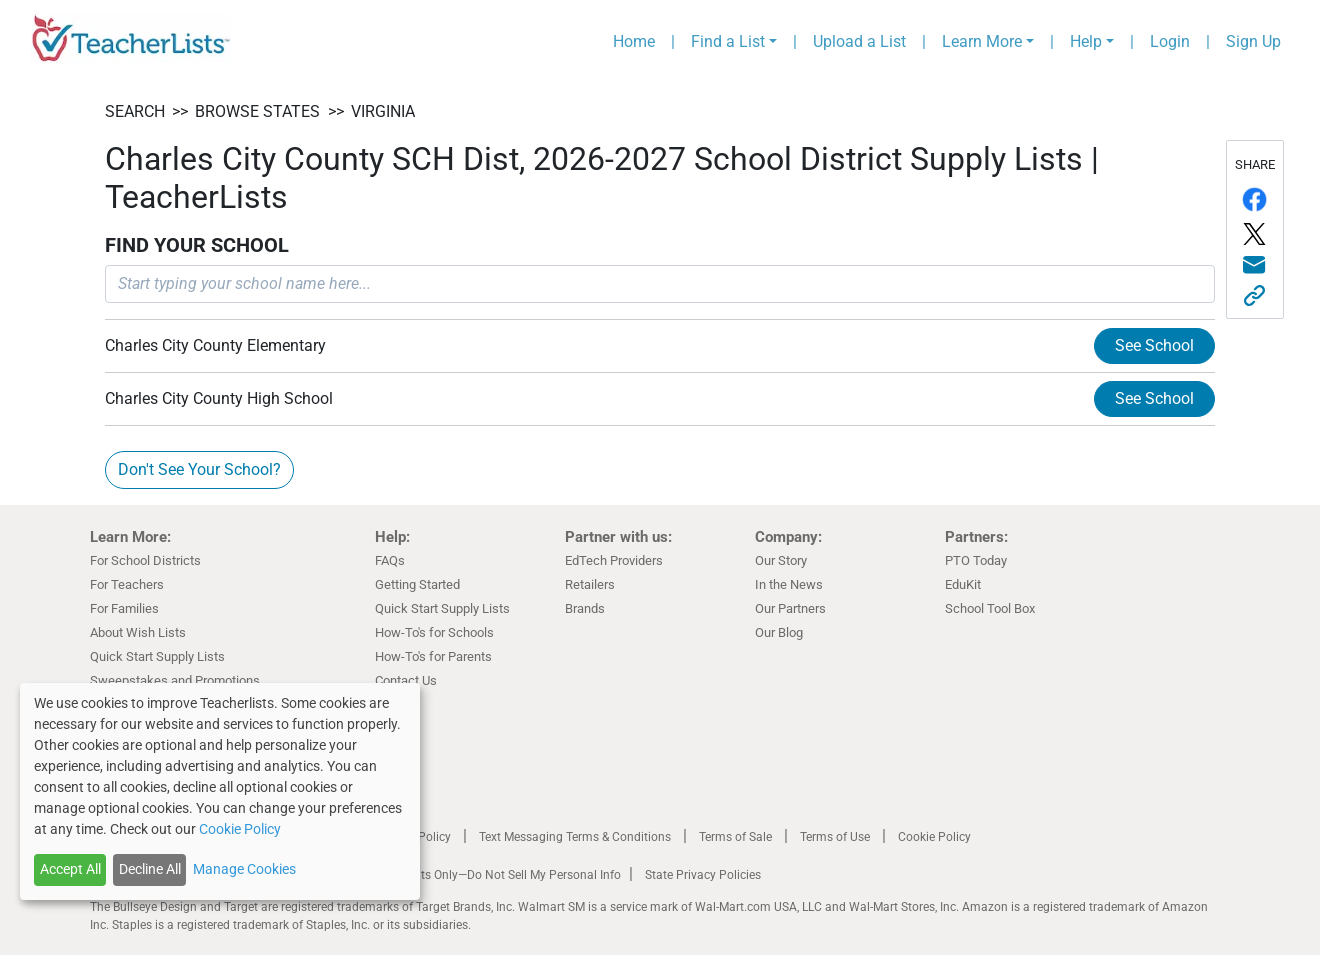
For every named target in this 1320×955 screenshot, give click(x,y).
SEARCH (135, 111)
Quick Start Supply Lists (157, 656)
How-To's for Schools (434, 632)
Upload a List (859, 41)
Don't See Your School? (199, 469)
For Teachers (127, 584)
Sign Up (1253, 41)
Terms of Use (835, 837)
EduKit (963, 584)
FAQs (390, 560)
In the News (789, 584)
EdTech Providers (614, 560)
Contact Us (406, 680)
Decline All (150, 869)
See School (1154, 345)
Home (634, 41)
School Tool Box (990, 608)
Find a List (728, 41)
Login (1170, 41)
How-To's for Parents (433, 656)
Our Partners (790, 608)
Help (1086, 41)
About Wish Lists (138, 632)
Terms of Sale (735, 837)
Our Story (781, 560)
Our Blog (779, 632)
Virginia (383, 111)
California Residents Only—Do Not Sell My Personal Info (472, 875)
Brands (585, 608)
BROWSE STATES (257, 111)
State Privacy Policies (703, 875)
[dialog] (220, 791)
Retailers (590, 584)
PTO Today (976, 560)
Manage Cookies (244, 869)
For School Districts (145, 560)
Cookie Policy (934, 837)
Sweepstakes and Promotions (175, 680)
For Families (124, 608)
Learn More (982, 41)
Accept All (70, 869)
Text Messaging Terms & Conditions (575, 837)
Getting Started (417, 584)
